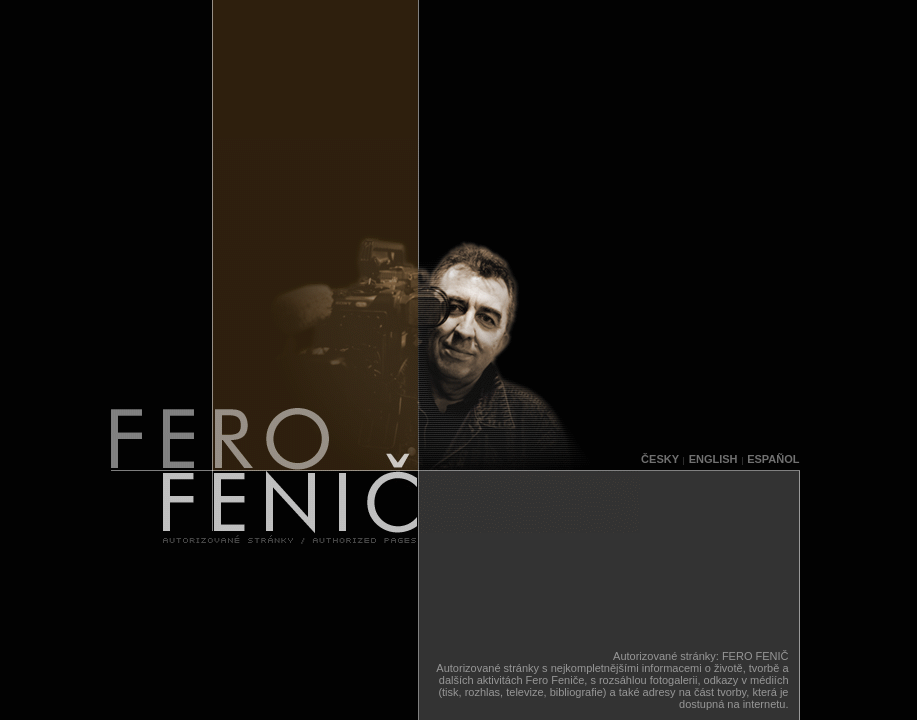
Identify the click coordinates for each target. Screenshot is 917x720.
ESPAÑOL (773, 459)
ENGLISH (713, 459)
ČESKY (660, 459)
